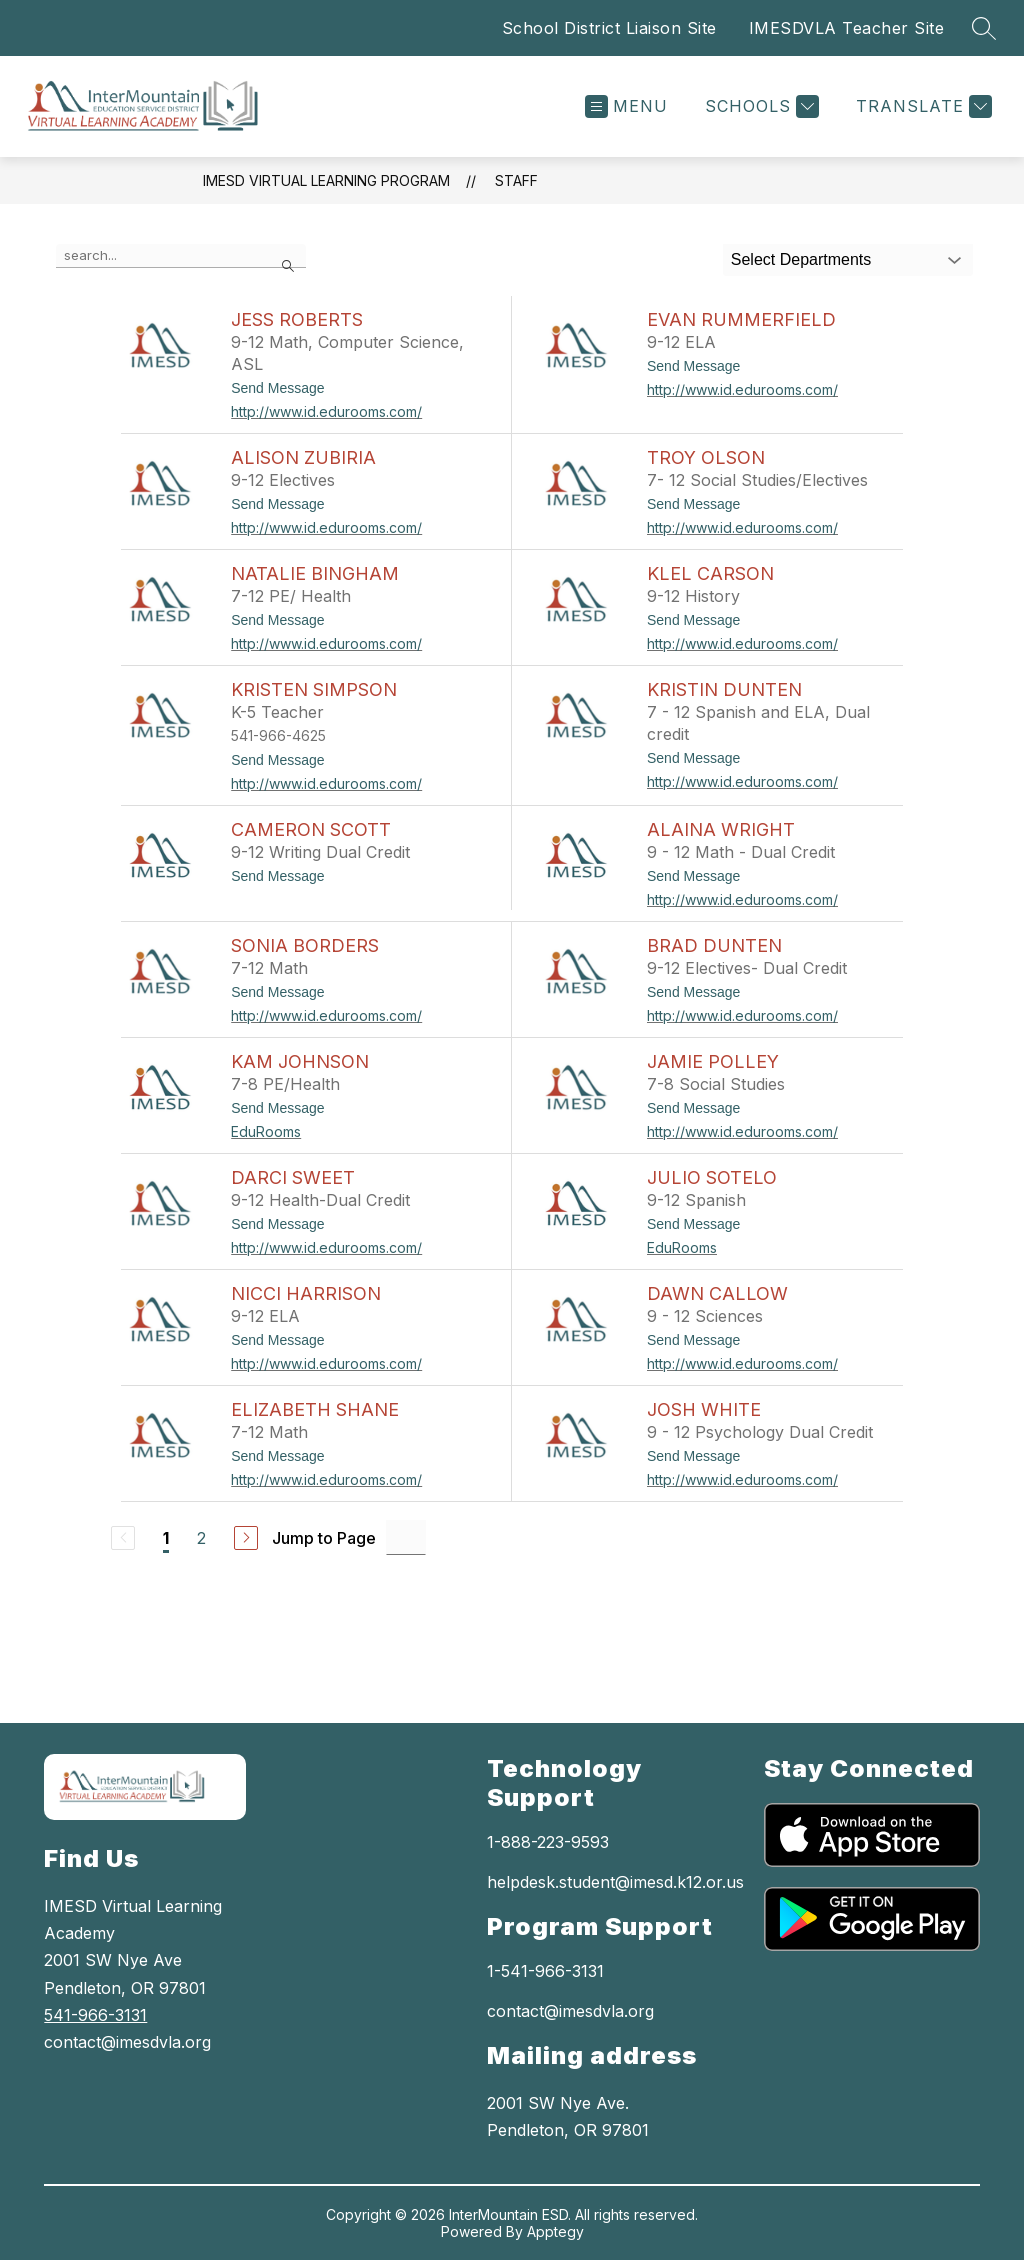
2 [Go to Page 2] (201, 1538)
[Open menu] (626, 106)
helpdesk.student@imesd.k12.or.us (615, 1882)
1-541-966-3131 (545, 1971)
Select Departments (801, 259)
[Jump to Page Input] (406, 1537)
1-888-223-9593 (548, 1842)
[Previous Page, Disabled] (123, 1538)
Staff (516, 180)
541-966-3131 (95, 2015)
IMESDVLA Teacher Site (847, 28)
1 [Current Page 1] (166, 1538)
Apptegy (555, 2231)
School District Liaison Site (609, 28)
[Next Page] (246, 1538)
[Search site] (984, 28)
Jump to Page (324, 1538)
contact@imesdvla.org (570, 2011)
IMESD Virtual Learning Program (326, 180)
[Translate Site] (921, 106)
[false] (181, 256)
